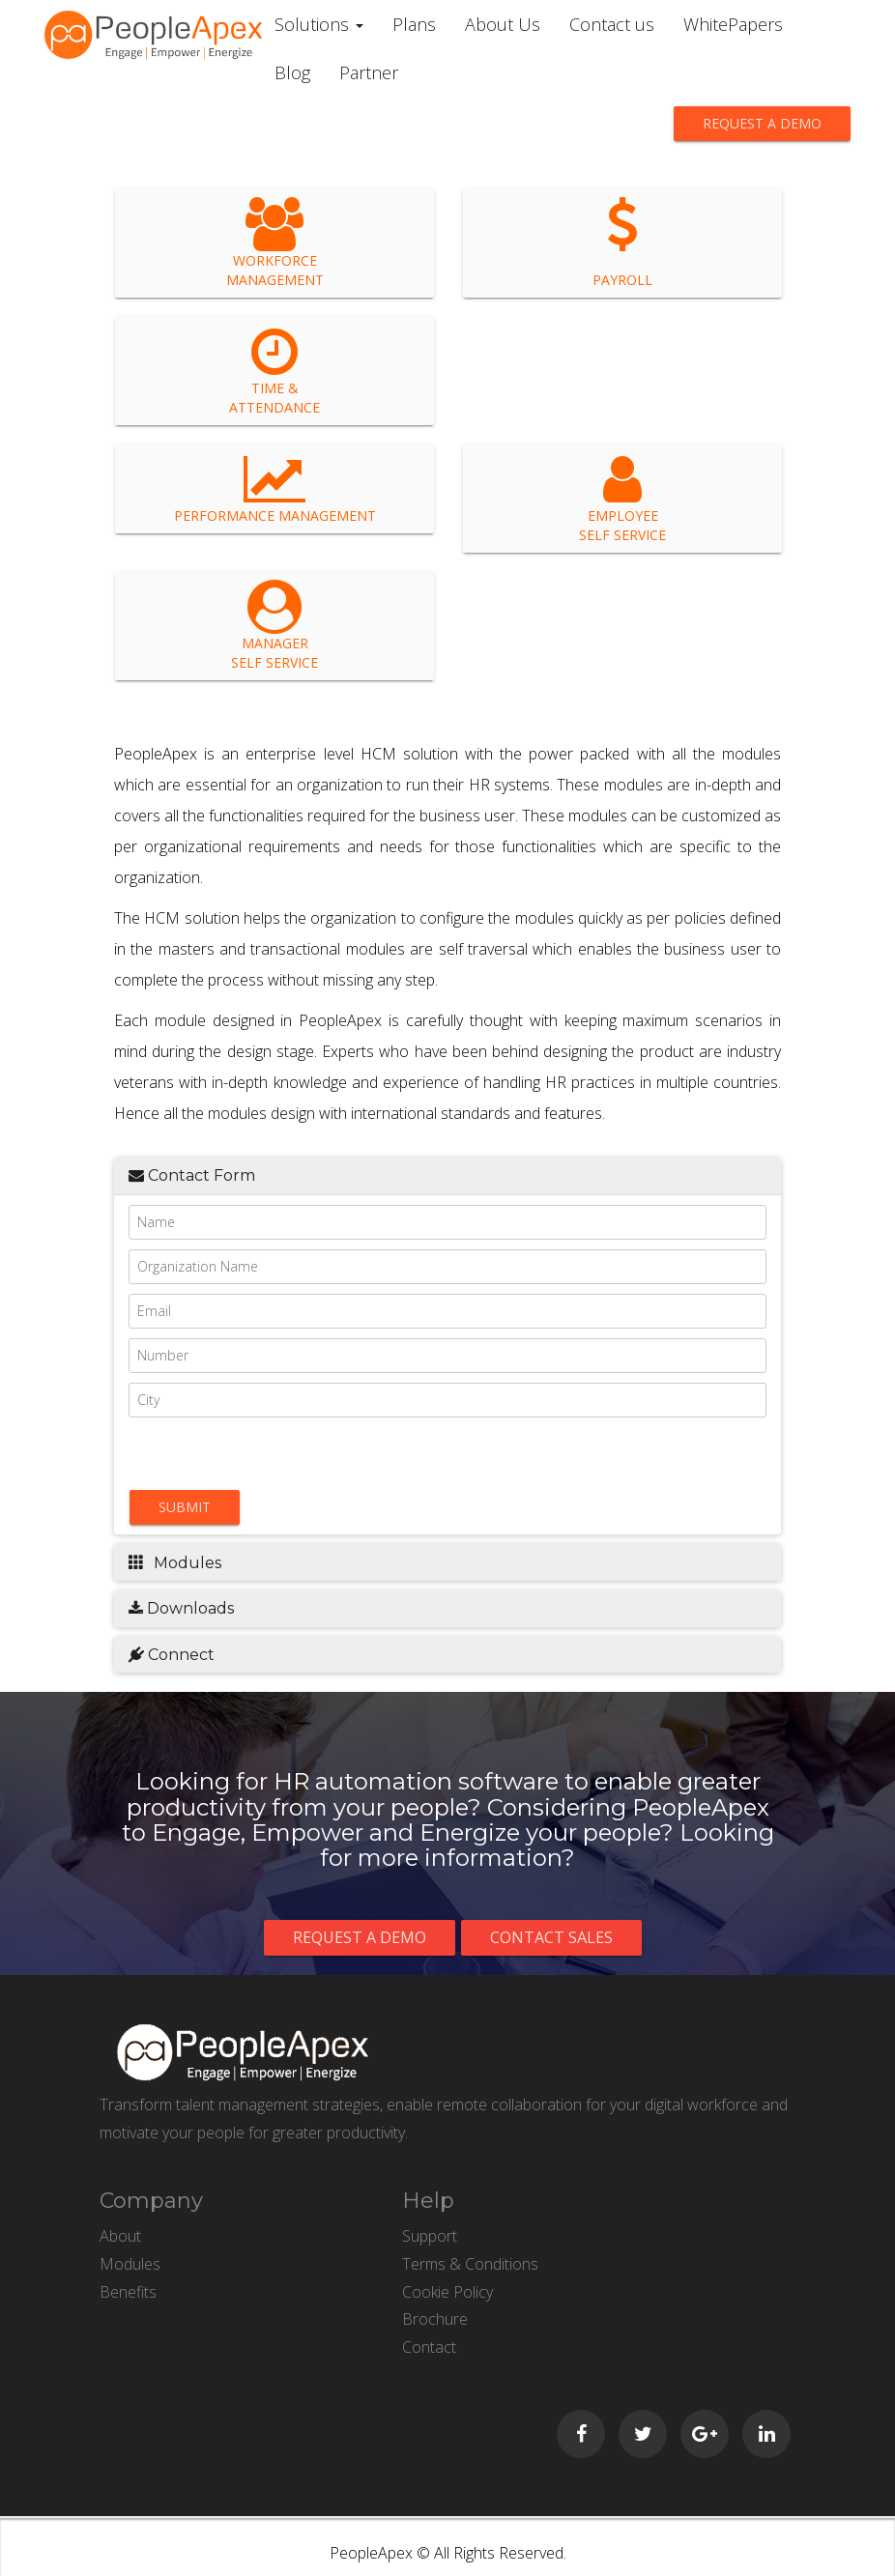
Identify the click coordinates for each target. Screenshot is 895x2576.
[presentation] (239, 1452)
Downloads (181, 1608)
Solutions (318, 24)
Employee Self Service (622, 498)
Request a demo (762, 123)
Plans (414, 24)
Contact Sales (551, 1937)
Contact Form (192, 1175)
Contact (429, 2347)
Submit (185, 1507)
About (120, 2236)
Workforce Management (275, 243)
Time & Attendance (274, 370)
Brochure (435, 2319)
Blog (292, 72)
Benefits (128, 2292)
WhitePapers (733, 24)
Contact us (611, 24)
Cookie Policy (447, 2292)
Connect (172, 1655)
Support (429, 2236)
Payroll (622, 243)
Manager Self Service (274, 626)
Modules (175, 1563)
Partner (368, 72)
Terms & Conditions (470, 2264)
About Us (502, 24)
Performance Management (275, 488)
